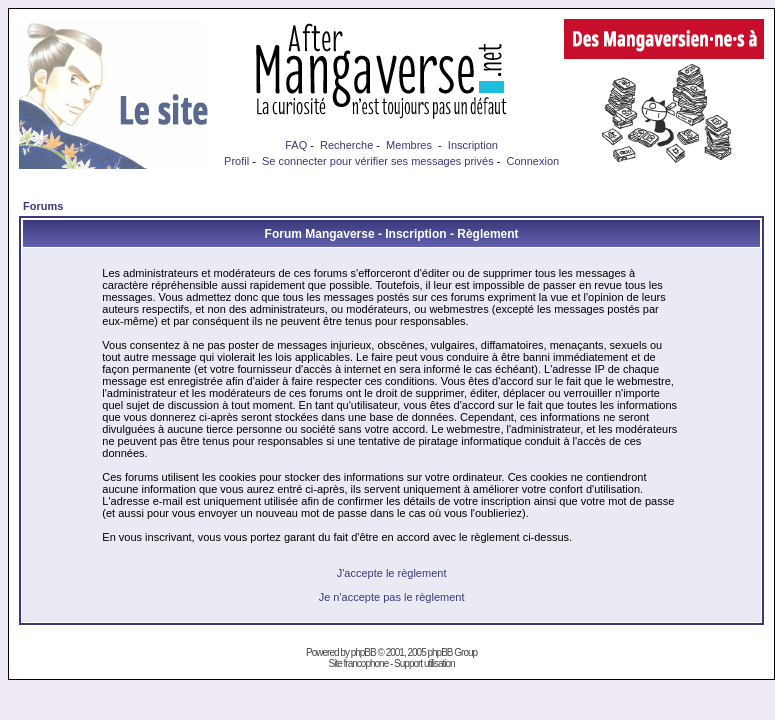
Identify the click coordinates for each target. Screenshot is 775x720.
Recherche (346, 145)
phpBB (363, 652)
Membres (409, 145)
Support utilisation (424, 663)
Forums (43, 206)
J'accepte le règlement (392, 573)
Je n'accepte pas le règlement (392, 597)
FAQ (296, 145)
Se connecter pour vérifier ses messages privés (378, 161)
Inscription (473, 145)
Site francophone (359, 663)
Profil (236, 161)
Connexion (533, 161)
